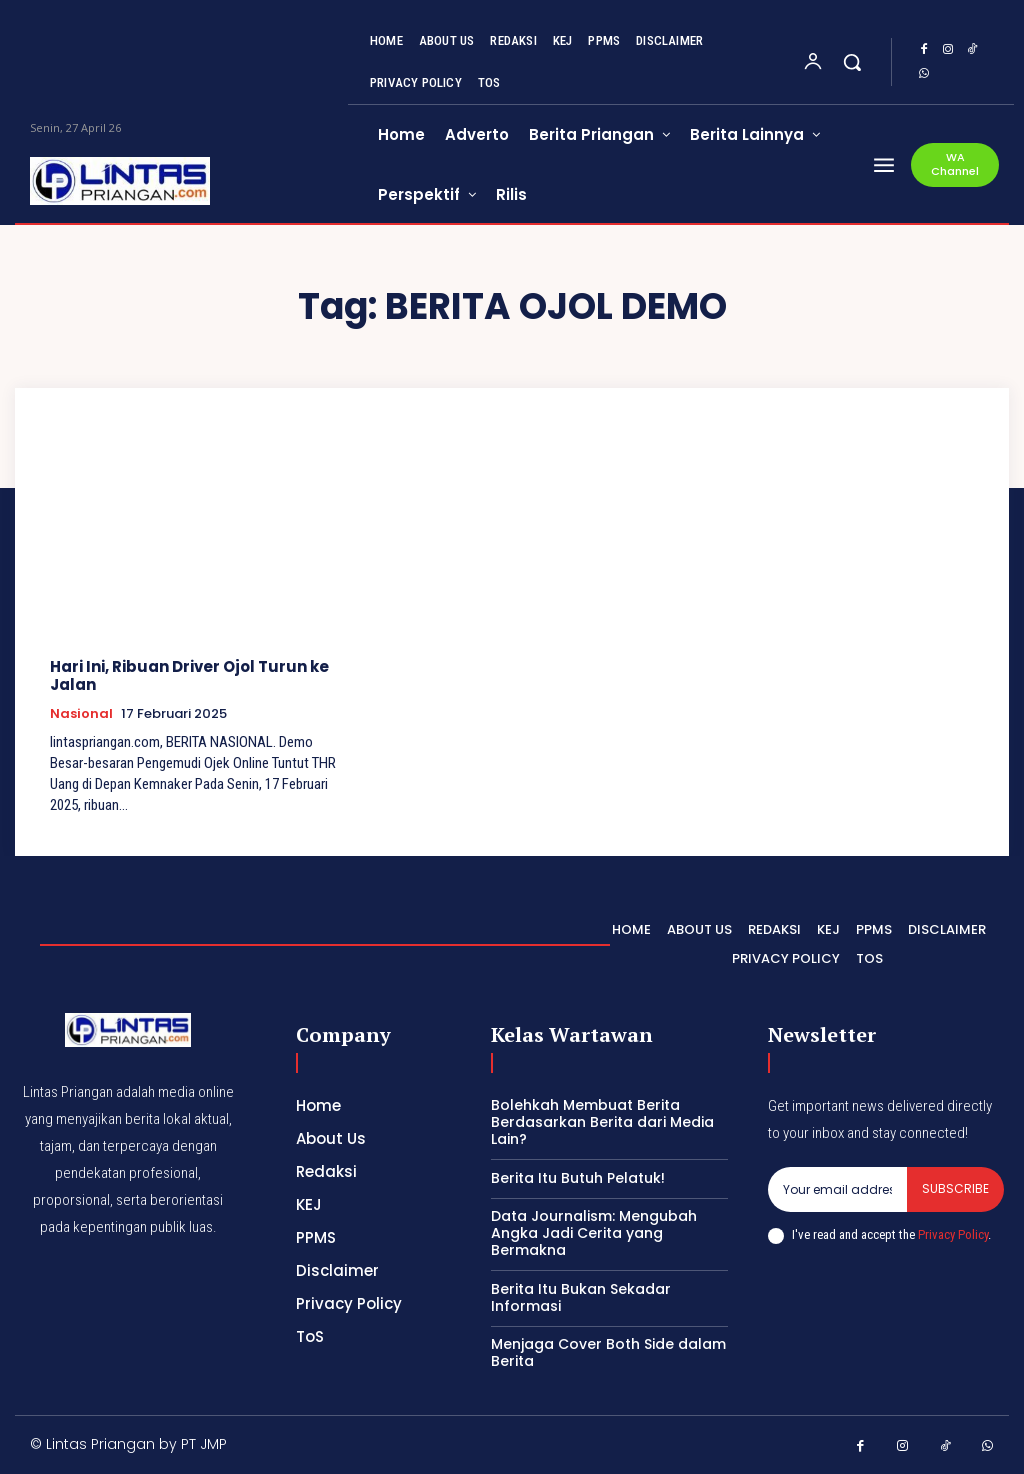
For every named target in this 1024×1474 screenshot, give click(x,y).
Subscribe (955, 1188)
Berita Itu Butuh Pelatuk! (578, 1178)
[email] (837, 1189)
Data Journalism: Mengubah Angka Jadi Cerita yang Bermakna (594, 1233)
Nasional (81, 714)
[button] (852, 62)
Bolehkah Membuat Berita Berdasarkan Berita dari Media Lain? (602, 1122)
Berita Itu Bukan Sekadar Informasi (581, 1297)
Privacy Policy (953, 1234)
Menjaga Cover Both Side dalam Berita (608, 1352)
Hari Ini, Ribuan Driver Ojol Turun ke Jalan (189, 675)
